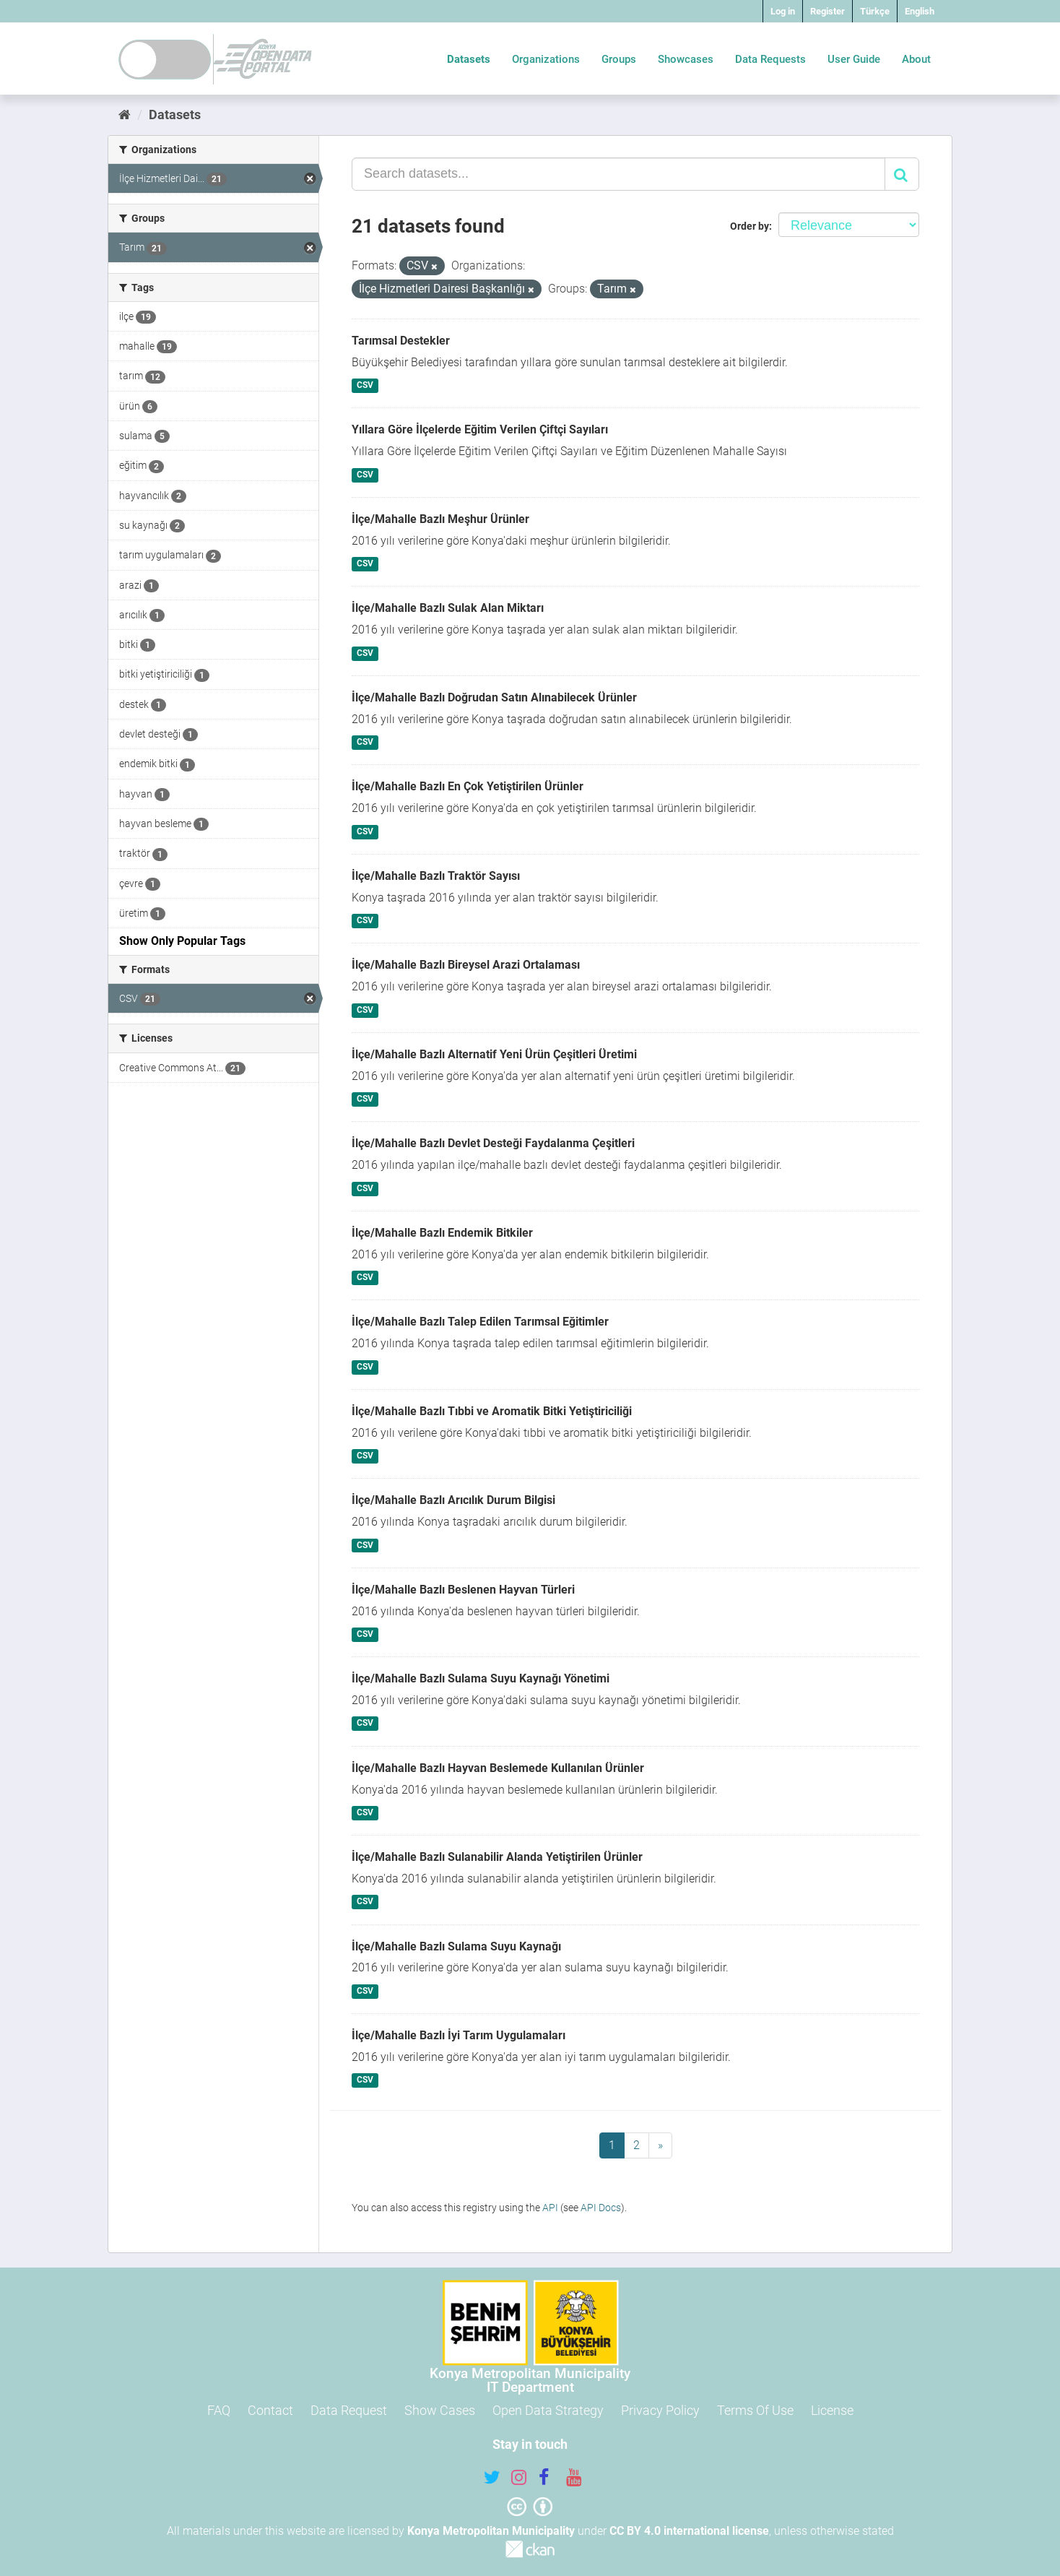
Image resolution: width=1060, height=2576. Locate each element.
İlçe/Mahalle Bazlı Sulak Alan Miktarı (448, 608)
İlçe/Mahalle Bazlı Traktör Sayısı (436, 876)
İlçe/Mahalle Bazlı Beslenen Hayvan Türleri (463, 1589)
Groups (618, 59)
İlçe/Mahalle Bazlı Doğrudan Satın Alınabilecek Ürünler (494, 697)
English (919, 11)
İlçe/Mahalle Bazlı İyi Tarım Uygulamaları (458, 2035)
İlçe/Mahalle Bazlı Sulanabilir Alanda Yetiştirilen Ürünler (497, 1857)
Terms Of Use (755, 2410)
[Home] (124, 114)
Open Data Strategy (548, 2410)
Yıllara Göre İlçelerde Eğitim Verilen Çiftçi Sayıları (480, 429)
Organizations (546, 59)
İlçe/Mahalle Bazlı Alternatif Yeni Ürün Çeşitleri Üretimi (494, 1054)
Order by (749, 226)
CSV (365, 386)
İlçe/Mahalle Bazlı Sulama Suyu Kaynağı (456, 1946)
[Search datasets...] (618, 174)
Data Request (348, 2410)
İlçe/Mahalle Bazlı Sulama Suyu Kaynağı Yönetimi (480, 1678)
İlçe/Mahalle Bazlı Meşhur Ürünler (440, 519)
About (916, 59)
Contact (270, 2410)
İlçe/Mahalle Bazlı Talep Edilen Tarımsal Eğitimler (480, 1321)
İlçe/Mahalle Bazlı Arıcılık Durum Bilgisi (453, 1500)
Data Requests (770, 59)
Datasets (468, 59)
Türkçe (875, 11)
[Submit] (902, 174)
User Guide (853, 59)
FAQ (218, 2410)
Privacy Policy (660, 2410)
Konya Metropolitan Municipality (491, 2531)
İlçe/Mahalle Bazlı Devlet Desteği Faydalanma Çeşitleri (493, 1143)
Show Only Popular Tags (182, 941)
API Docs (601, 2207)
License (832, 2410)
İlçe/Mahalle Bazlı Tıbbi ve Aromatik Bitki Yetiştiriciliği (492, 1411)
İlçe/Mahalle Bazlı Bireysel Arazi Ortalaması (466, 965)
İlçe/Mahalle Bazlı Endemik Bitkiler (442, 1233)
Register (827, 11)
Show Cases (439, 2410)
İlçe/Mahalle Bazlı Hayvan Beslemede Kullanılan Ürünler (498, 1768)
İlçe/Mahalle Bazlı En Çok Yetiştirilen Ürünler (467, 786)
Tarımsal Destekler (401, 340)
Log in (782, 11)
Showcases (685, 59)
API (550, 2207)
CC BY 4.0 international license (689, 2531)
